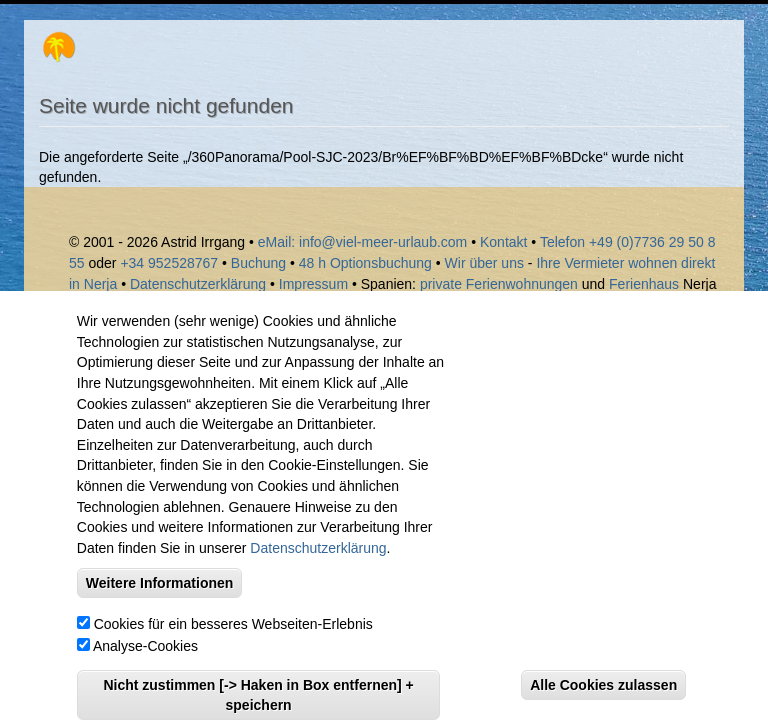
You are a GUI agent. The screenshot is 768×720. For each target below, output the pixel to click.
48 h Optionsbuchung (365, 263)
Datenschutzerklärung (198, 284)
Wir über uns (484, 263)
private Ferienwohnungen (499, 284)
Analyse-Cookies (145, 666)
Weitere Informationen (160, 603)
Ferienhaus (644, 284)
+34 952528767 (169, 263)
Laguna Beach (659, 304)
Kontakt (505, 242)
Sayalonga (114, 304)
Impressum (313, 284)
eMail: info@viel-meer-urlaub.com (363, 242)
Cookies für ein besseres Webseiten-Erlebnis (233, 644)
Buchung (258, 263)
